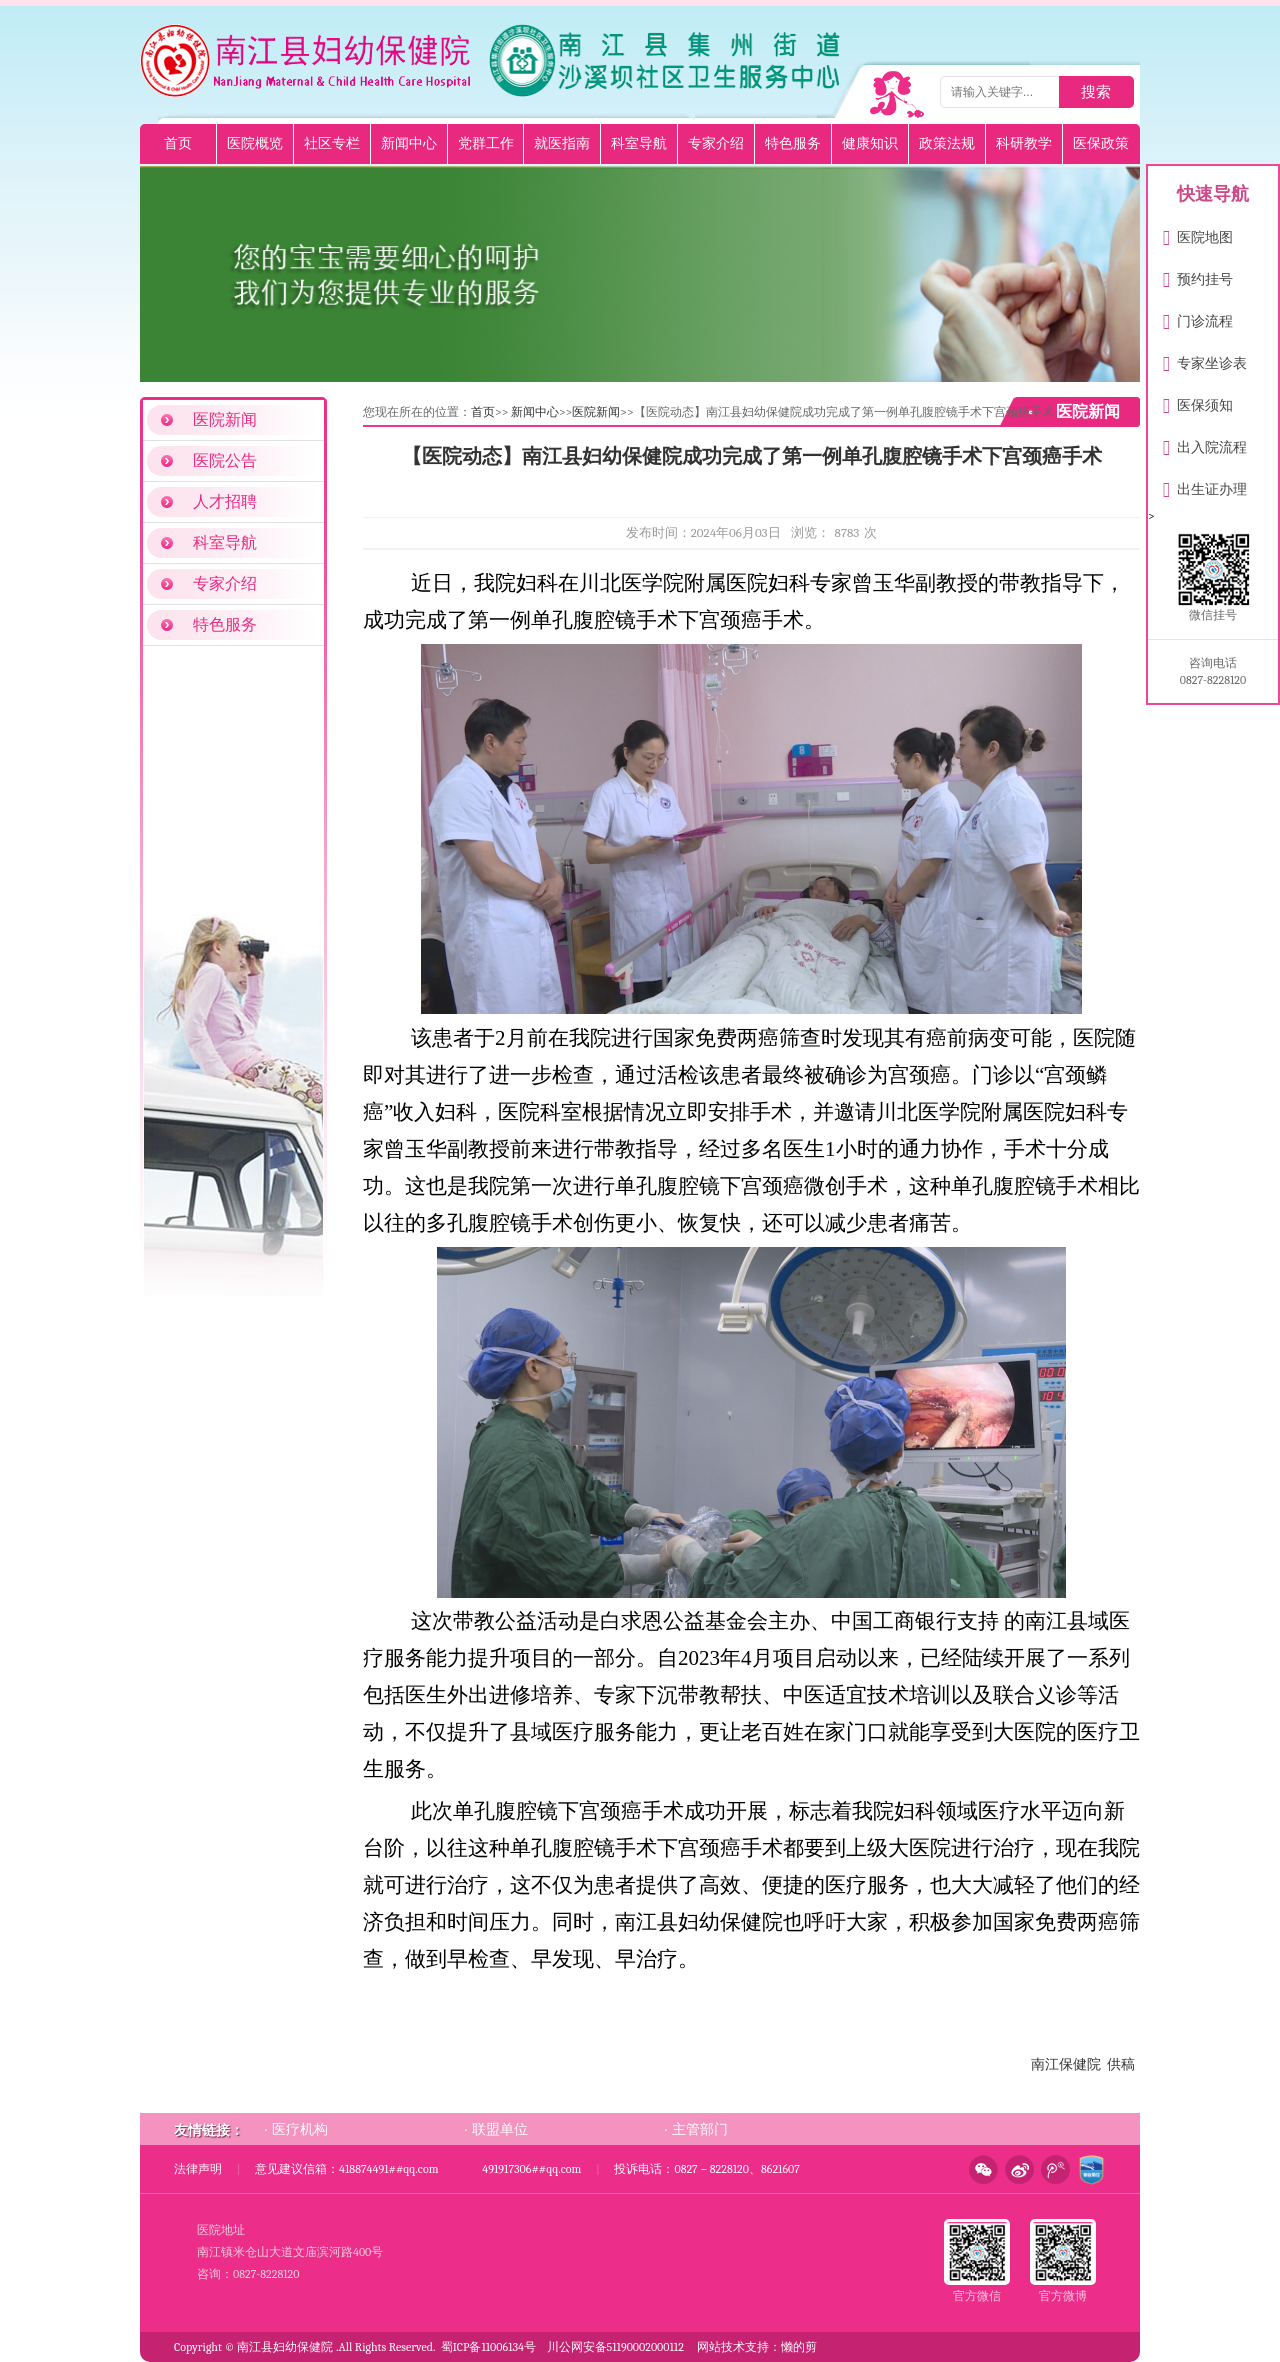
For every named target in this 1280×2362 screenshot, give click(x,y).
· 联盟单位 (496, 2129)
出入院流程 (1205, 443)
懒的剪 (799, 2347)
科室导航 (639, 143)
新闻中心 (409, 143)
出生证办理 (1205, 485)
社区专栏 (332, 143)
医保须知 (1198, 401)
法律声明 (198, 2169)
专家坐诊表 (1205, 359)
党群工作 (486, 143)
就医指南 (562, 143)
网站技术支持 (733, 2347)
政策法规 (947, 143)
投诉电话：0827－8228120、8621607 (706, 2169)
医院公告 (225, 461)
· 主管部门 (696, 2129)
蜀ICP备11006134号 (488, 2347)
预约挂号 (1198, 275)
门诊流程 (1198, 317)
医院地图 (1198, 233)
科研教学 (1024, 143)
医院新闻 (225, 420)
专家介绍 (716, 143)
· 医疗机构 (296, 2129)
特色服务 (793, 143)
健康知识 (870, 143)
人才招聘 (225, 502)
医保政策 (1101, 143)
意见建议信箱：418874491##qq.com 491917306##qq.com (418, 2169)
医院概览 (255, 143)
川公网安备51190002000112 (615, 2347)
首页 (178, 143)
